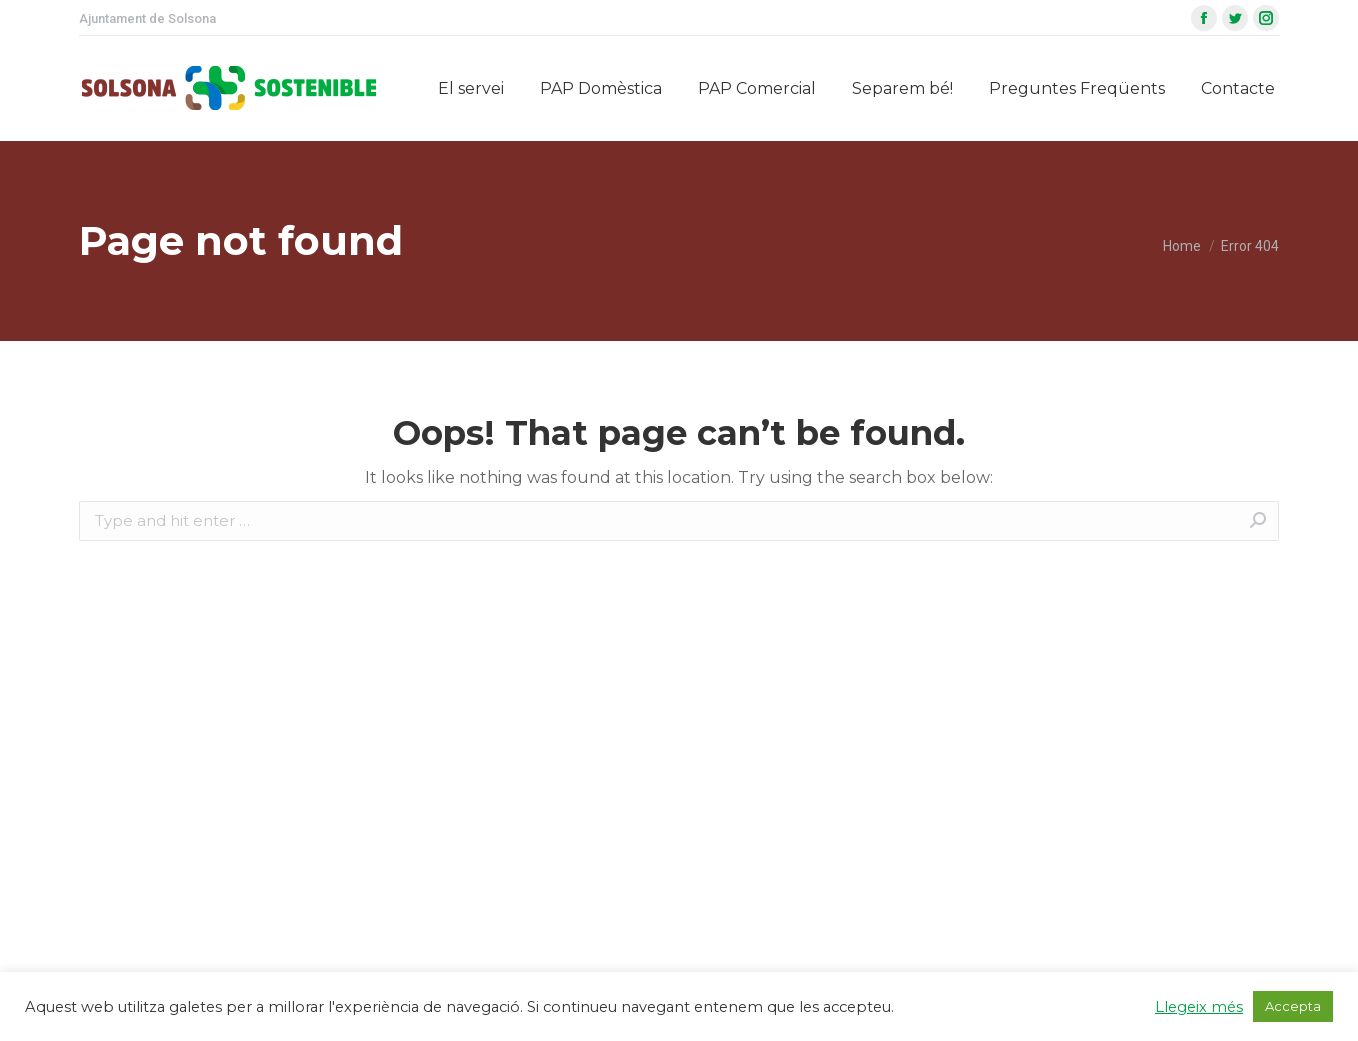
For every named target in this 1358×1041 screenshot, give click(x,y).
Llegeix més (1199, 1007)
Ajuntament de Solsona (147, 18)
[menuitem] (471, 88)
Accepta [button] (1293, 1006)
